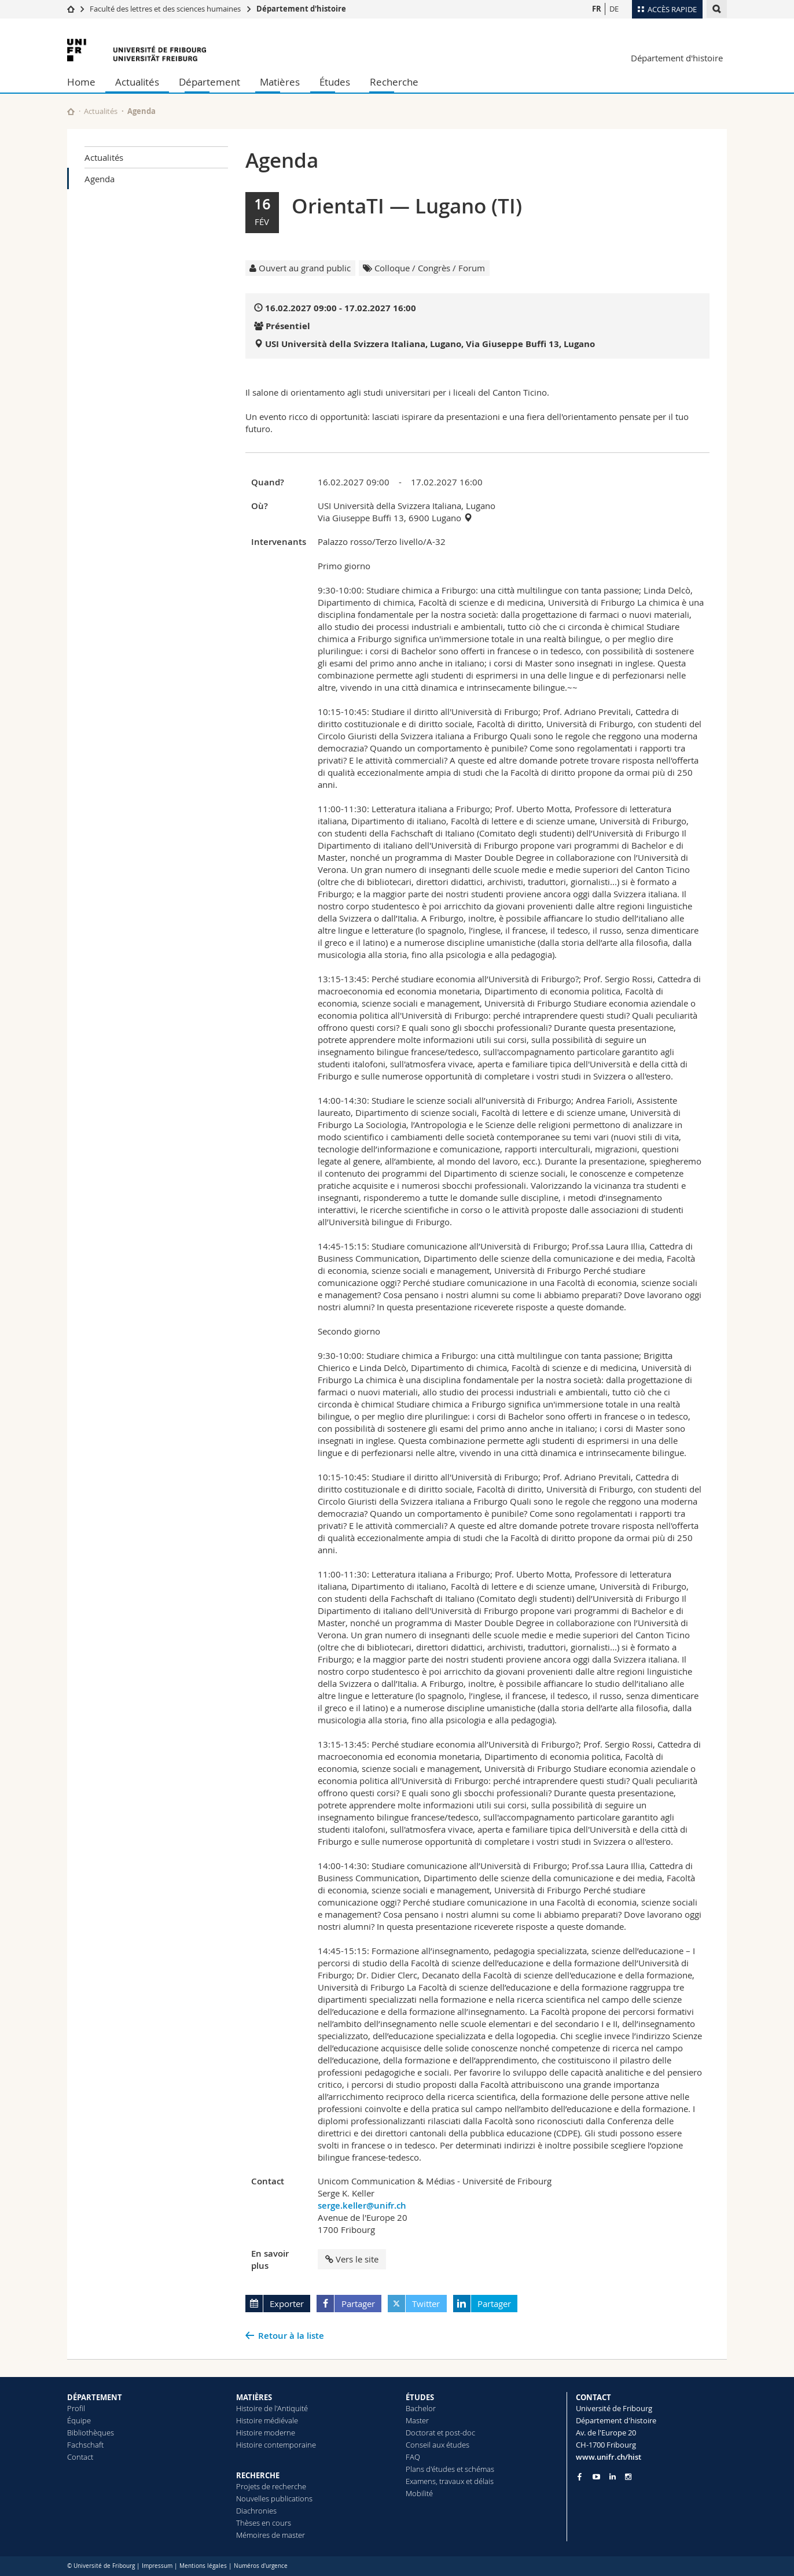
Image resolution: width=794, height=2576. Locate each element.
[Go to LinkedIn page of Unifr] (612, 2477)
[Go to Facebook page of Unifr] (579, 2476)
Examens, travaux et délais (450, 2481)
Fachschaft (85, 2444)
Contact (80, 2457)
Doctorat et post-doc (440, 2432)
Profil (76, 2408)
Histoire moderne (265, 2432)
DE (614, 8)
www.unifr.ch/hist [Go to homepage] (608, 2457)
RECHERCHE (258, 2475)
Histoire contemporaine (276, 2444)
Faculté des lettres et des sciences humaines (165, 8)
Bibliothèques (90, 2432)
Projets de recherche (271, 2486)
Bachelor (421, 2408)
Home (81, 82)
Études (334, 82)
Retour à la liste (291, 2336)
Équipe (79, 2420)
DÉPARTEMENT (94, 2397)
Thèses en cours (263, 2523)
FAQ (413, 2457)
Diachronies (256, 2510)
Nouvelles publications (274, 2498)
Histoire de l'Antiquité (272, 2408)
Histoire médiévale (267, 2420)
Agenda (99, 179)
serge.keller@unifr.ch (362, 2205)
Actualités (137, 82)
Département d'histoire (301, 8)
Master (417, 2420)
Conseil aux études (437, 2444)
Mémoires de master (270, 2535)
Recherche (394, 82)
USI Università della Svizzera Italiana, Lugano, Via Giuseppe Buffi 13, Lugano (430, 344)
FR (596, 8)
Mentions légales (203, 2566)
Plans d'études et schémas (450, 2469)
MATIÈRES (254, 2397)
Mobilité (419, 2493)
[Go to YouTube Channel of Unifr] (596, 2477)
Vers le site (351, 2259)
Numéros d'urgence (261, 2566)
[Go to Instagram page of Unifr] (628, 2477)
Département (209, 82)
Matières (280, 82)
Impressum (157, 2566)
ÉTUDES (420, 2397)
